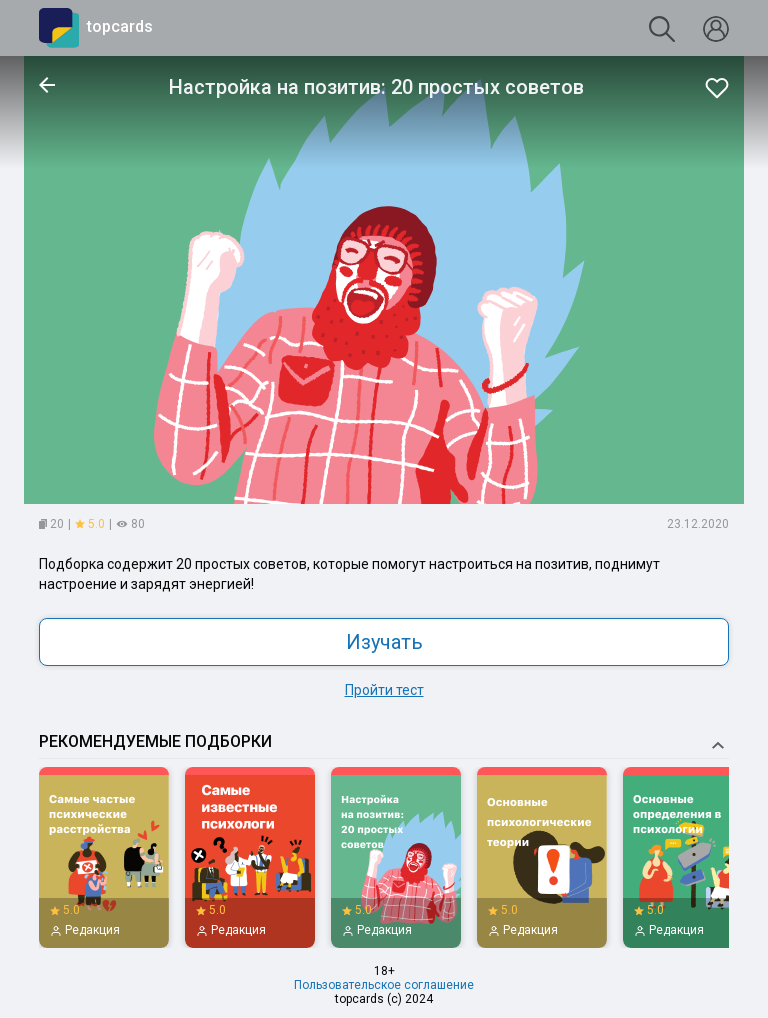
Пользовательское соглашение (384, 985)
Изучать (384, 642)
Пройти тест (384, 690)
